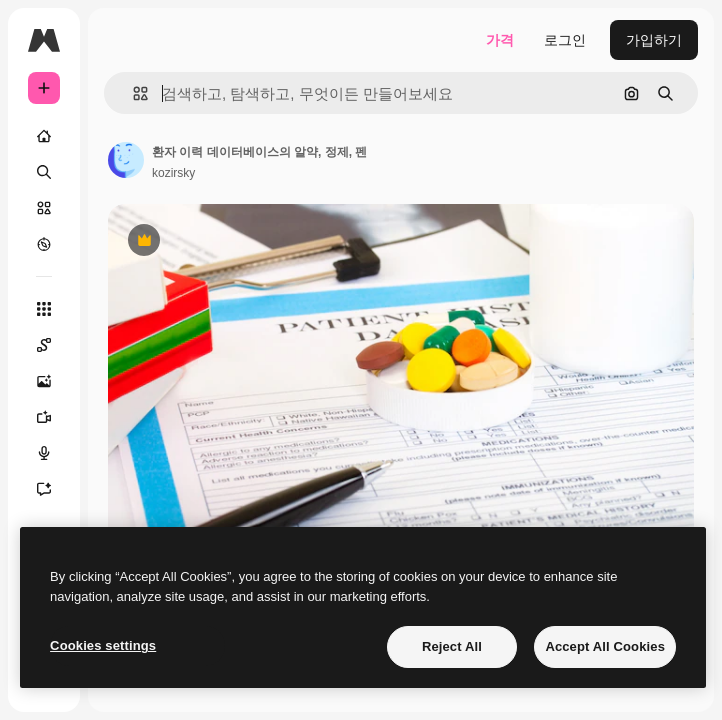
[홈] (44, 136)
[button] (132, 93)
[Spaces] (54, 345)
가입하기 (654, 40)
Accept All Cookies (605, 646)
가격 (500, 40)
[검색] (44, 172)
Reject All (452, 646)
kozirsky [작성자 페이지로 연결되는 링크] (173, 173)
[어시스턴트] (54, 489)
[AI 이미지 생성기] (54, 381)
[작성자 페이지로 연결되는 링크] (126, 160)
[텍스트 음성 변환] (54, 453)
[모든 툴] (44, 309)
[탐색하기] (44, 244)
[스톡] (44, 208)
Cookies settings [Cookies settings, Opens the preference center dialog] (103, 645)
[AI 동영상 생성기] (54, 417)
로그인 (565, 40)
